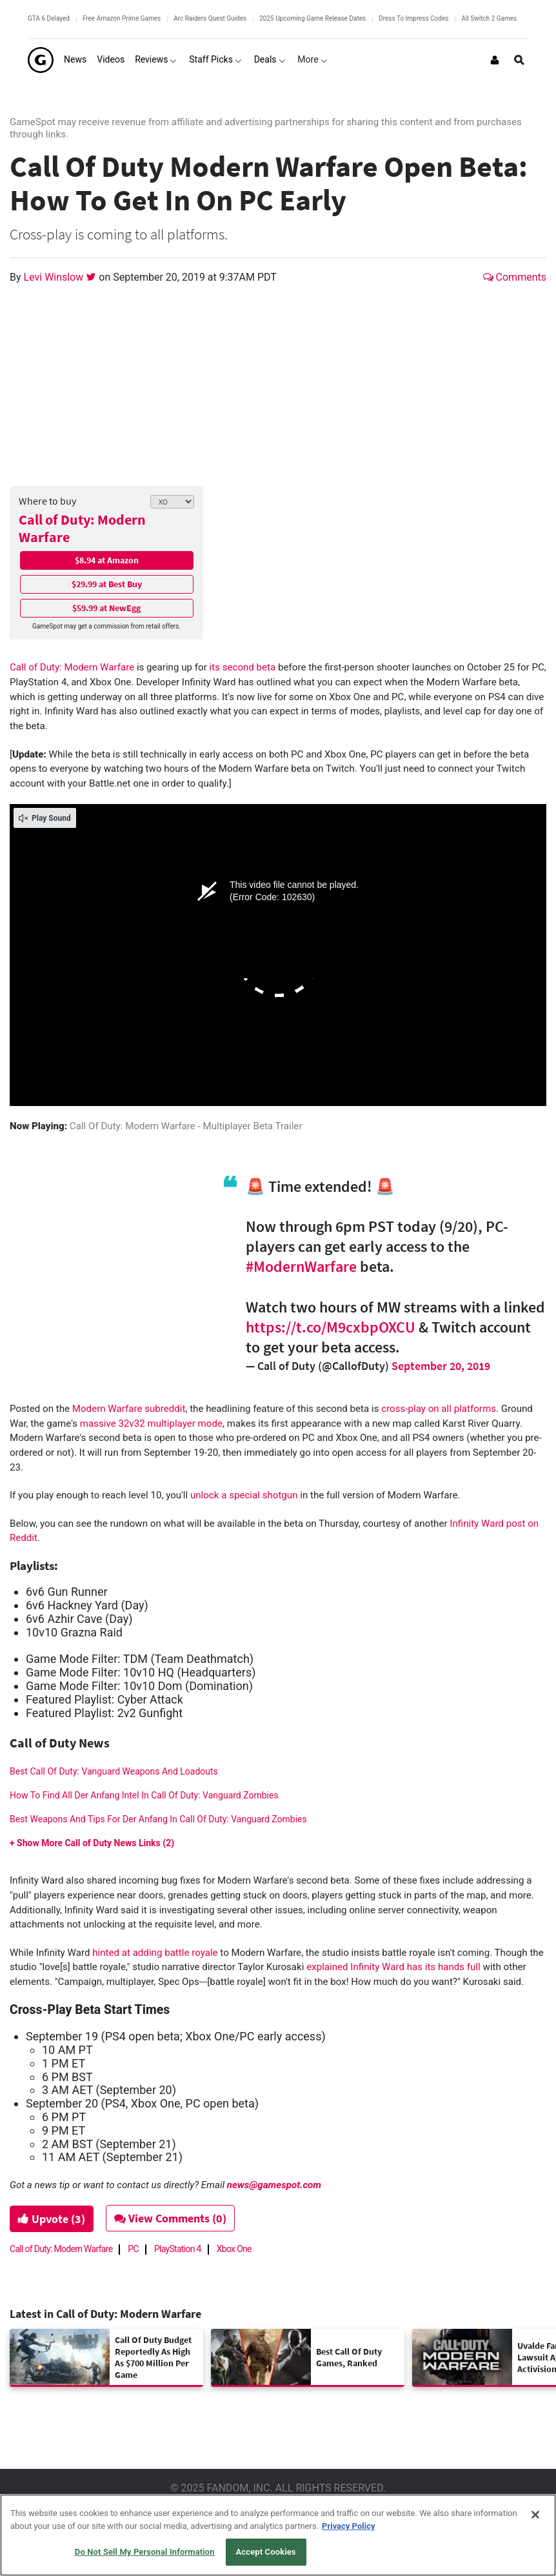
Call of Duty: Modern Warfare (82, 528)
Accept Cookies (266, 2552)
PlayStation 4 (177, 2249)
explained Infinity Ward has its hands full (393, 1967)
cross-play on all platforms (438, 1408)
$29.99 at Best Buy (107, 584)
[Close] (535, 2515)
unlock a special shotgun (244, 1495)
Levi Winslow (55, 277)
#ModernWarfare (301, 1266)
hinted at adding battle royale (154, 1952)
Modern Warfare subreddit (129, 1408)
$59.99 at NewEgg (106, 608)
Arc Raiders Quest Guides (210, 18)
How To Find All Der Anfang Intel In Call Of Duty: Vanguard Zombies (144, 1795)
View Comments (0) (172, 2218)
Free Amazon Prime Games (122, 18)
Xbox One (234, 2249)
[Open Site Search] (519, 60)
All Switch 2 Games (489, 18)
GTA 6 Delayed (49, 18)
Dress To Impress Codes (413, 18)
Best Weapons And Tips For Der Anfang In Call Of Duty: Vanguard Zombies (158, 1819)
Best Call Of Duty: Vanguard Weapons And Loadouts (114, 1771)
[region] (278, 2535)
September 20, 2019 (441, 1365)
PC (133, 2249)
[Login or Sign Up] (495, 60)
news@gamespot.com (274, 2185)
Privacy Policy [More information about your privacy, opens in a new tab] (348, 2526)
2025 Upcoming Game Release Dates (312, 18)
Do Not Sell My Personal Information (145, 2552)
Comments (514, 277)
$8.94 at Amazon (107, 560)
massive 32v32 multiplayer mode (151, 1423)
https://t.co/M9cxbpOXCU (330, 1327)
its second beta (243, 667)
